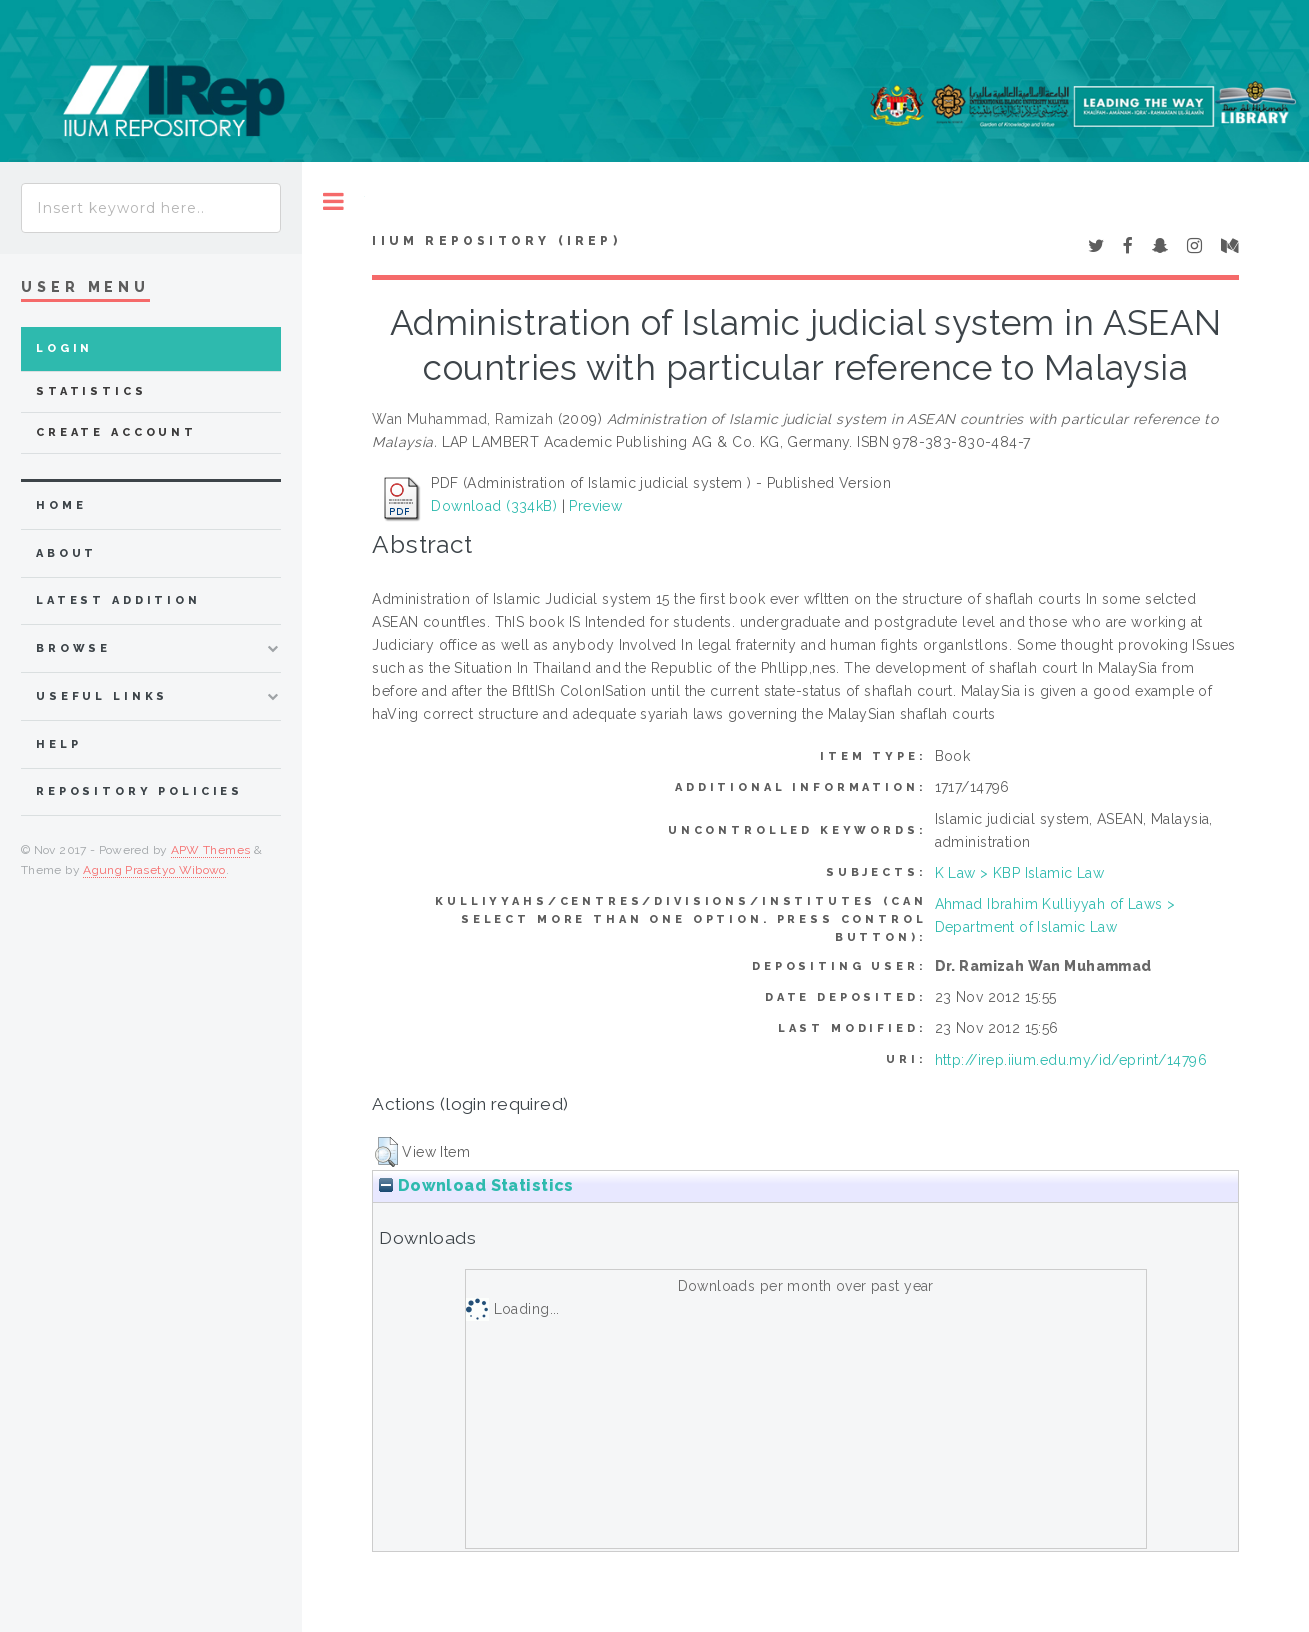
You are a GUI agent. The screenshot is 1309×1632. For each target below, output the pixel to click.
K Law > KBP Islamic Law (1020, 873)
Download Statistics (476, 1185)
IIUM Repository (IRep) (496, 241)
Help (58, 744)
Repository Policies (139, 791)
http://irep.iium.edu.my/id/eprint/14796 (1071, 1060)
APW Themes (211, 850)
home (61, 505)
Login (64, 348)
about (66, 553)
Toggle (333, 201)
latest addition (118, 600)
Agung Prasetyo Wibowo (154, 870)
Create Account (116, 432)
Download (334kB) (494, 506)
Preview (595, 506)
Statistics (91, 391)
